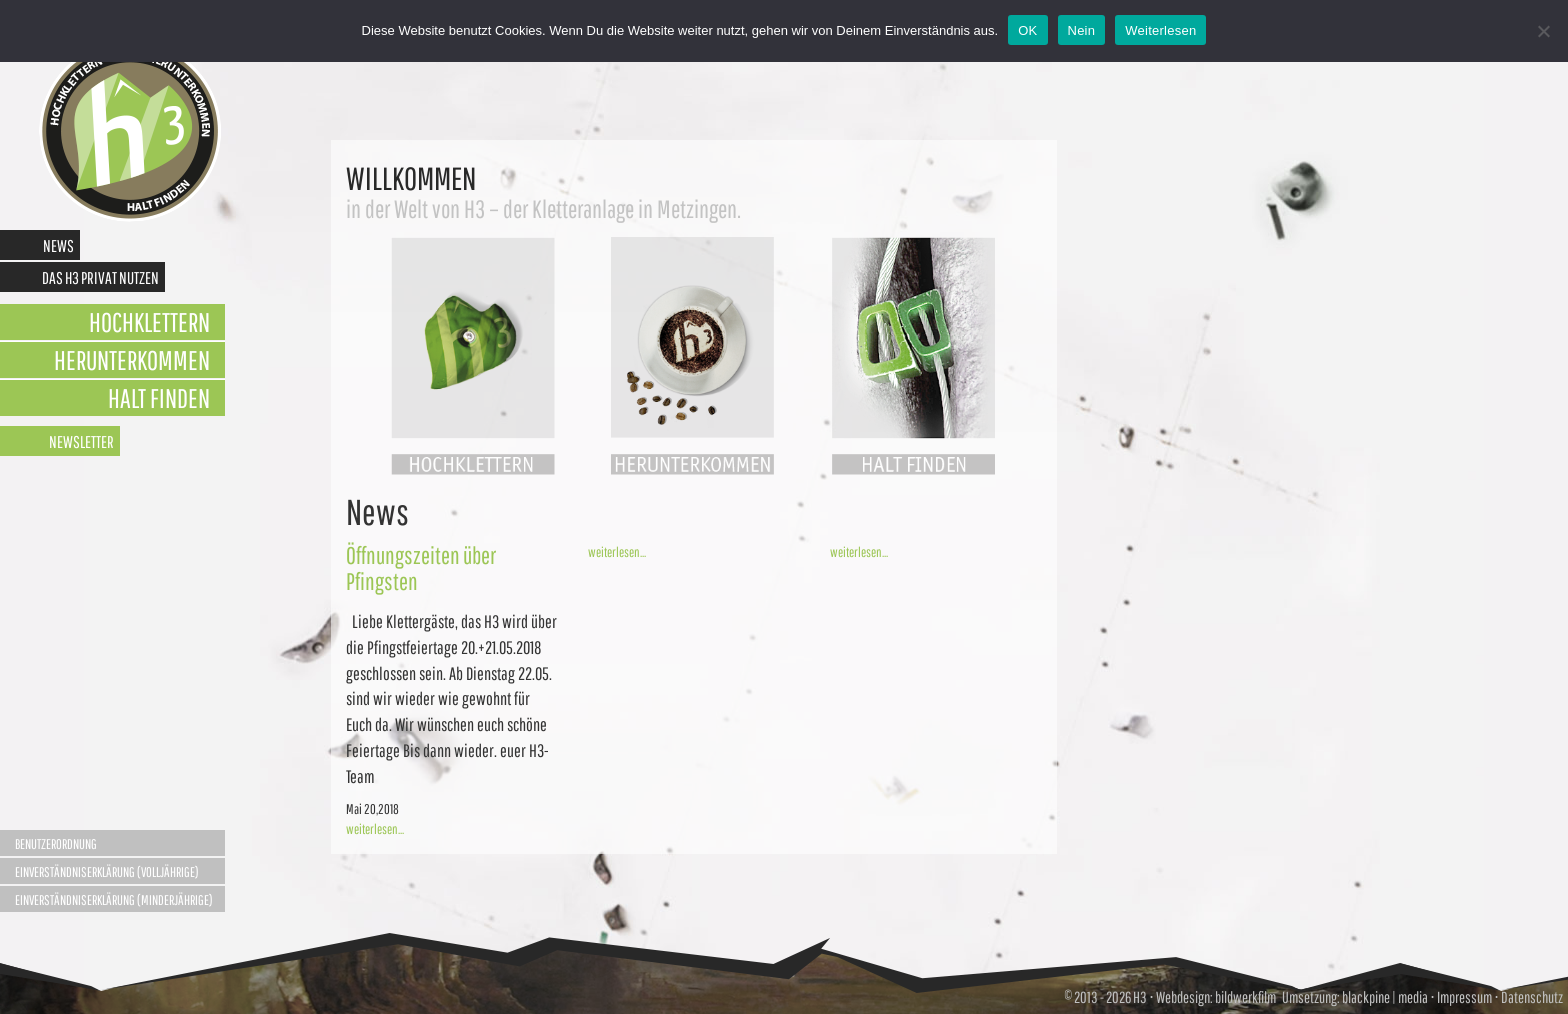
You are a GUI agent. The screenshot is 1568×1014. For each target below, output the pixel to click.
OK (1027, 30)
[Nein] (1543, 31)
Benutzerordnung (56, 844)
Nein (1082, 30)
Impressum (1464, 997)
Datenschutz (1532, 997)
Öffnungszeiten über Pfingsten (421, 568)
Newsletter (81, 441)
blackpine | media (1384, 997)
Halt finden (159, 397)
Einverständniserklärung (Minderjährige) (114, 900)
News (58, 245)
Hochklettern (149, 321)
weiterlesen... (375, 829)
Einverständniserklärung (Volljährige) (107, 872)
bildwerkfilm (1245, 997)
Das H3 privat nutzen (100, 277)
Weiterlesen (1160, 30)
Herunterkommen (132, 359)
